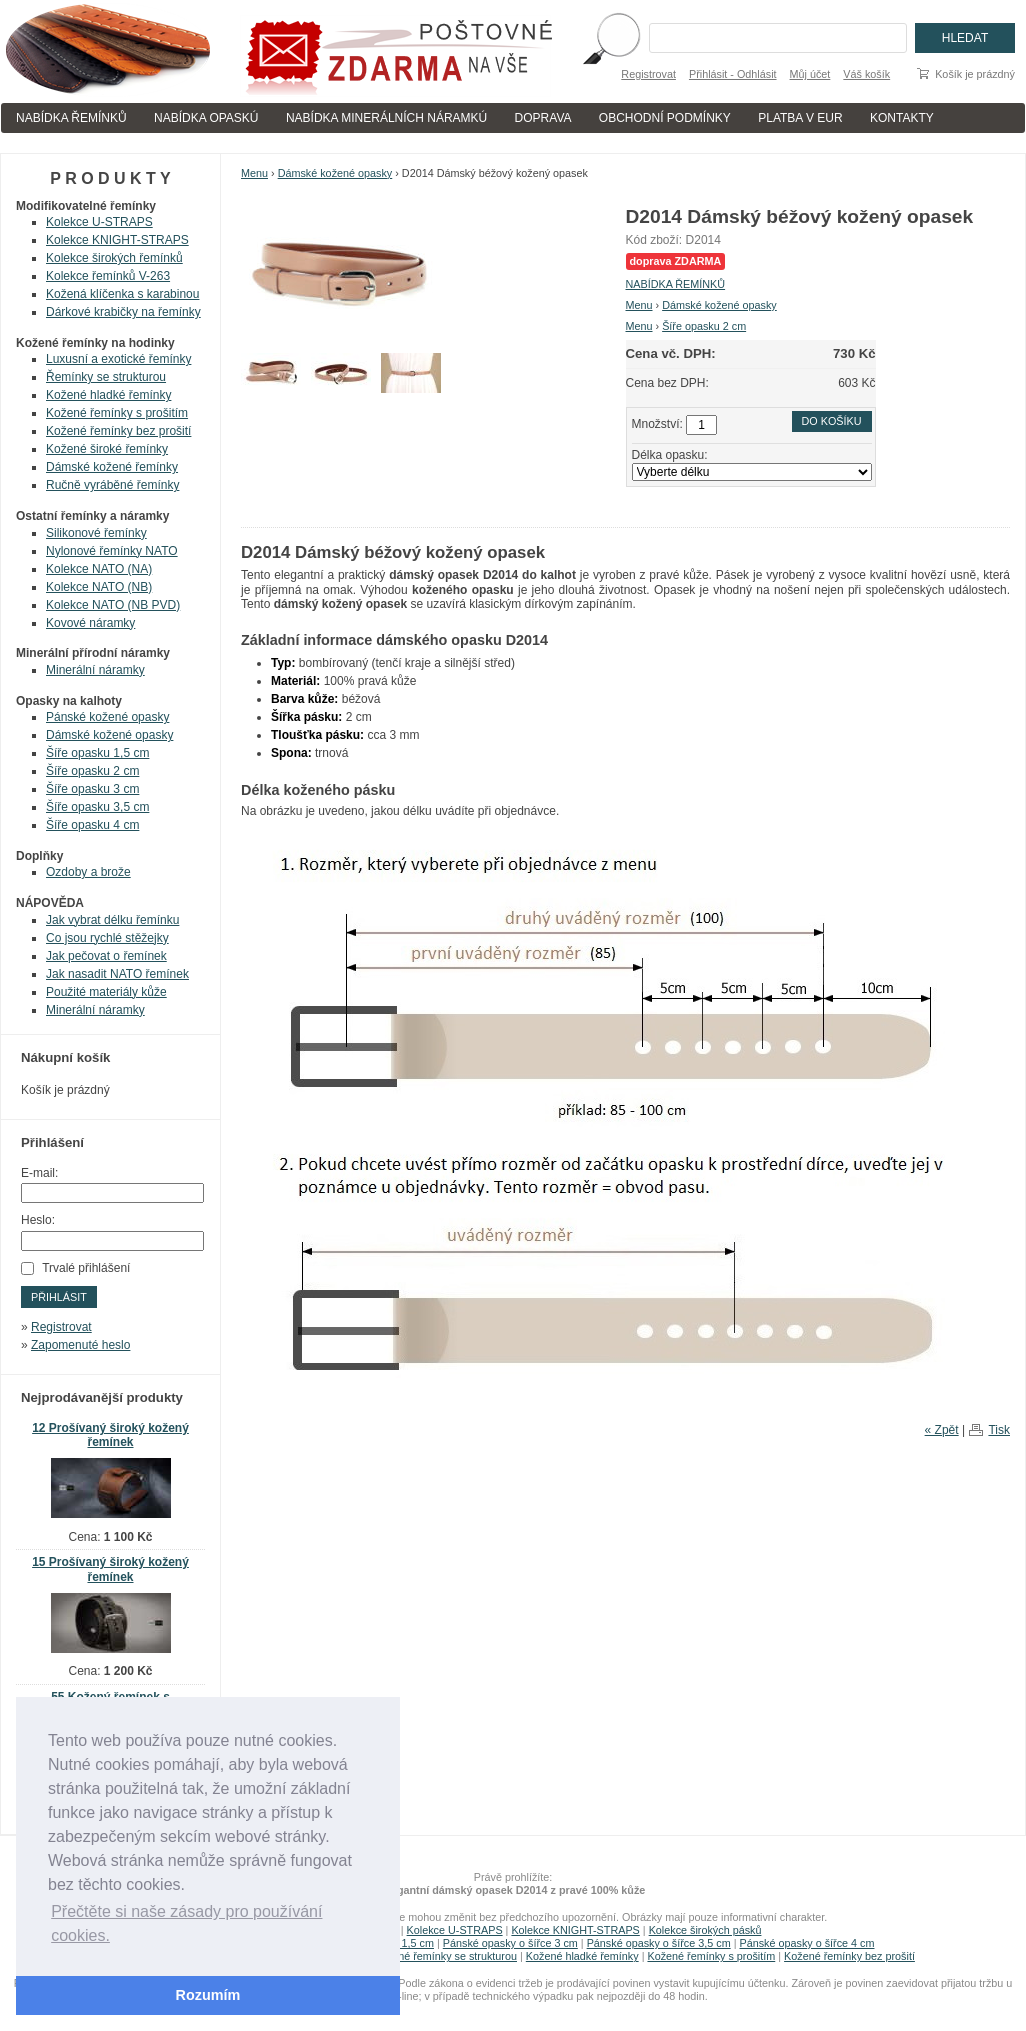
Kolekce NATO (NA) (99, 569)
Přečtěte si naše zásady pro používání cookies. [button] (186, 1923)
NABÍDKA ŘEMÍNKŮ (71, 118)
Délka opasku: (670, 455)
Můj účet (810, 74)
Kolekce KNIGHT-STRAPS (117, 240)
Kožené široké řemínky (107, 449)
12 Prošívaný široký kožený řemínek (110, 1435)
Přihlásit (59, 1297)
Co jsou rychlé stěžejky (107, 938)
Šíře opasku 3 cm (92, 789)
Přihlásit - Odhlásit (733, 74)
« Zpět (942, 1430)
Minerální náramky (95, 670)
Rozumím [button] (208, 1995)
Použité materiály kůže (106, 992)
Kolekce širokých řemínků (114, 258)
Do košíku (832, 421)
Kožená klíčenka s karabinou (122, 294)
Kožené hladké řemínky (108, 395)
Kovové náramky (90, 623)
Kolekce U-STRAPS (99, 222)
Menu (254, 173)
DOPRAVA (543, 118)
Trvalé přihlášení (86, 1268)
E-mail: (39, 1173)
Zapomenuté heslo (80, 1345)
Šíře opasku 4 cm (92, 825)
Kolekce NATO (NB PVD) (113, 605)
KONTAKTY (902, 118)
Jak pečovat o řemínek (106, 956)
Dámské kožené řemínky (112, 467)
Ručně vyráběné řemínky (112, 485)
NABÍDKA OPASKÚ (206, 118)
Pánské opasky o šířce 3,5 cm (659, 1943)
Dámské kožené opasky (335, 173)
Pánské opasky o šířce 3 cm (510, 1943)
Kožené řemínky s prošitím (117, 413)
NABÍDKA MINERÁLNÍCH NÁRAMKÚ (386, 118)
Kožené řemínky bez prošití (118, 431)
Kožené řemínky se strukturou (445, 1956)
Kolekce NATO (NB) (99, 587)
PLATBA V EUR (800, 118)
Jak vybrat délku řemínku (112, 920)
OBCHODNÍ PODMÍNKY (665, 118)
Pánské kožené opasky (107, 717)
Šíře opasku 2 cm (704, 326)
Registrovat (648, 74)
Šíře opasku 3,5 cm (97, 807)
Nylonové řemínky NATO (112, 551)
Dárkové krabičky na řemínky (123, 312)
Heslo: (38, 1220)
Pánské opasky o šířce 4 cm (806, 1943)
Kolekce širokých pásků (705, 1930)
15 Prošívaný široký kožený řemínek (110, 1569)
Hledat (965, 38)
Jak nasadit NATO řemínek (117, 974)
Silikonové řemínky (96, 533)
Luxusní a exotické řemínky (118, 359)
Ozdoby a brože (88, 872)
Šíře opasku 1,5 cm (97, 753)
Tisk (999, 1430)
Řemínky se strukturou (106, 377)
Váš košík (866, 74)
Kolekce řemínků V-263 (108, 276)
